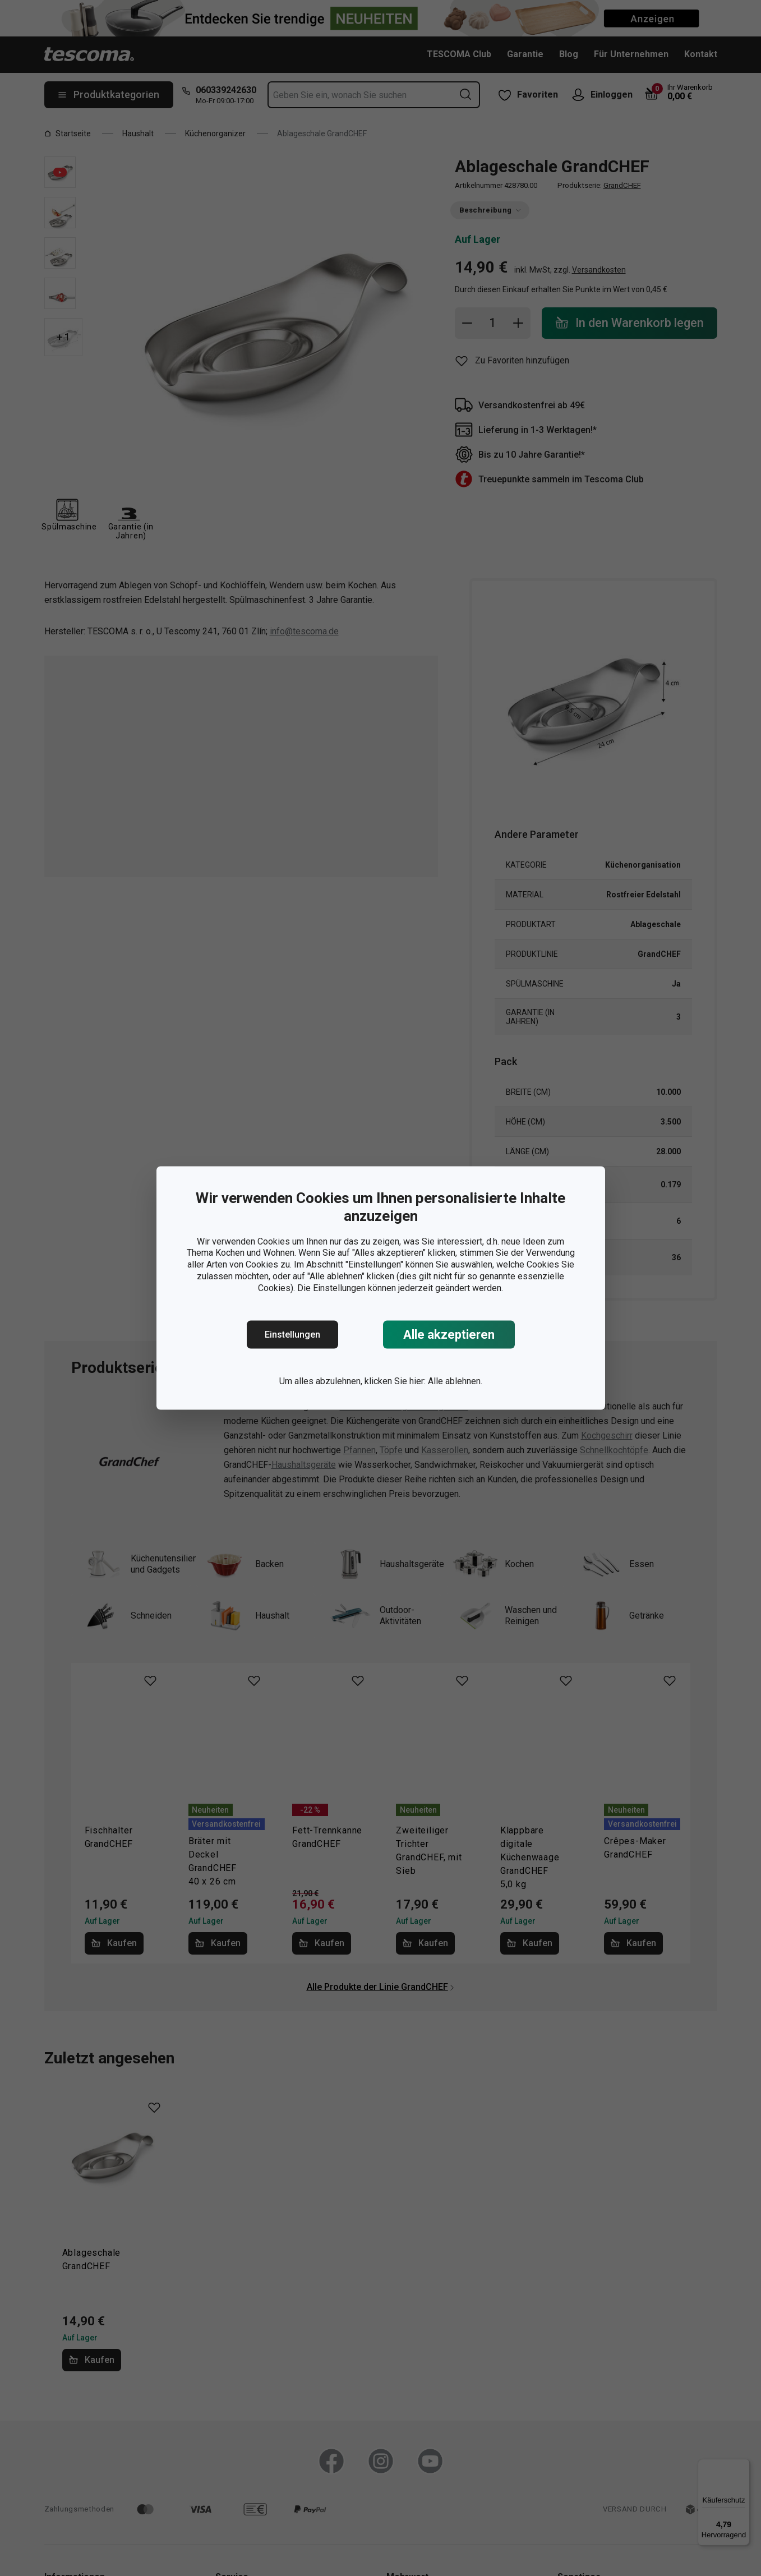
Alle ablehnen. (455, 1381)
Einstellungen (292, 1334)
